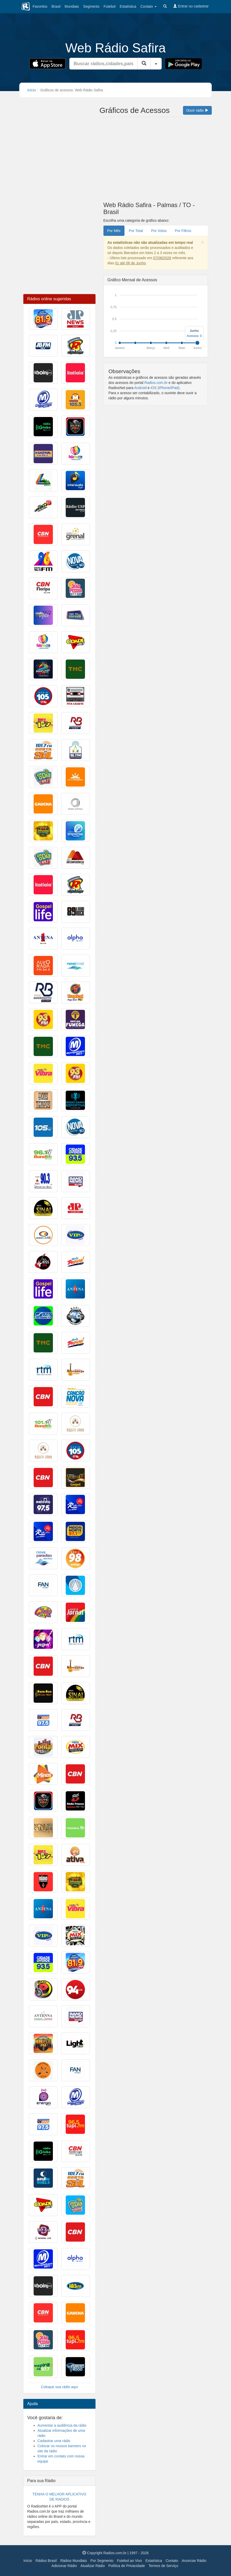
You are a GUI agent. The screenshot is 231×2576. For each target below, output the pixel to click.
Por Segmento (101, 2561)
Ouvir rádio (197, 110)
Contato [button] (148, 6)
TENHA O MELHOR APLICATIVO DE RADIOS (59, 2496)
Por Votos (159, 231)
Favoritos (40, 6)
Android (140, 388)
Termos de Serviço (163, 2566)
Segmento (91, 6)
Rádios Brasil (46, 2561)
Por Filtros (183, 231)
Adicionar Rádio (64, 2566)
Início (31, 90)
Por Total (136, 231)
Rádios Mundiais (73, 2561)
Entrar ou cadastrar (191, 6)
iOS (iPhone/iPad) (165, 388)
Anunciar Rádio (194, 2561)
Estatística (128, 6)
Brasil (56, 6)
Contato (172, 2561)
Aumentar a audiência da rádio (61, 2425)
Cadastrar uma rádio (53, 2441)
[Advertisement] (155, 161)
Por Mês (114, 231)
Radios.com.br (156, 383)
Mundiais (72, 6)
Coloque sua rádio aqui (59, 2387)
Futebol (109, 6)
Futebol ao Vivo (129, 2561)
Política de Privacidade (126, 2566)
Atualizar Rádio (92, 2566)
